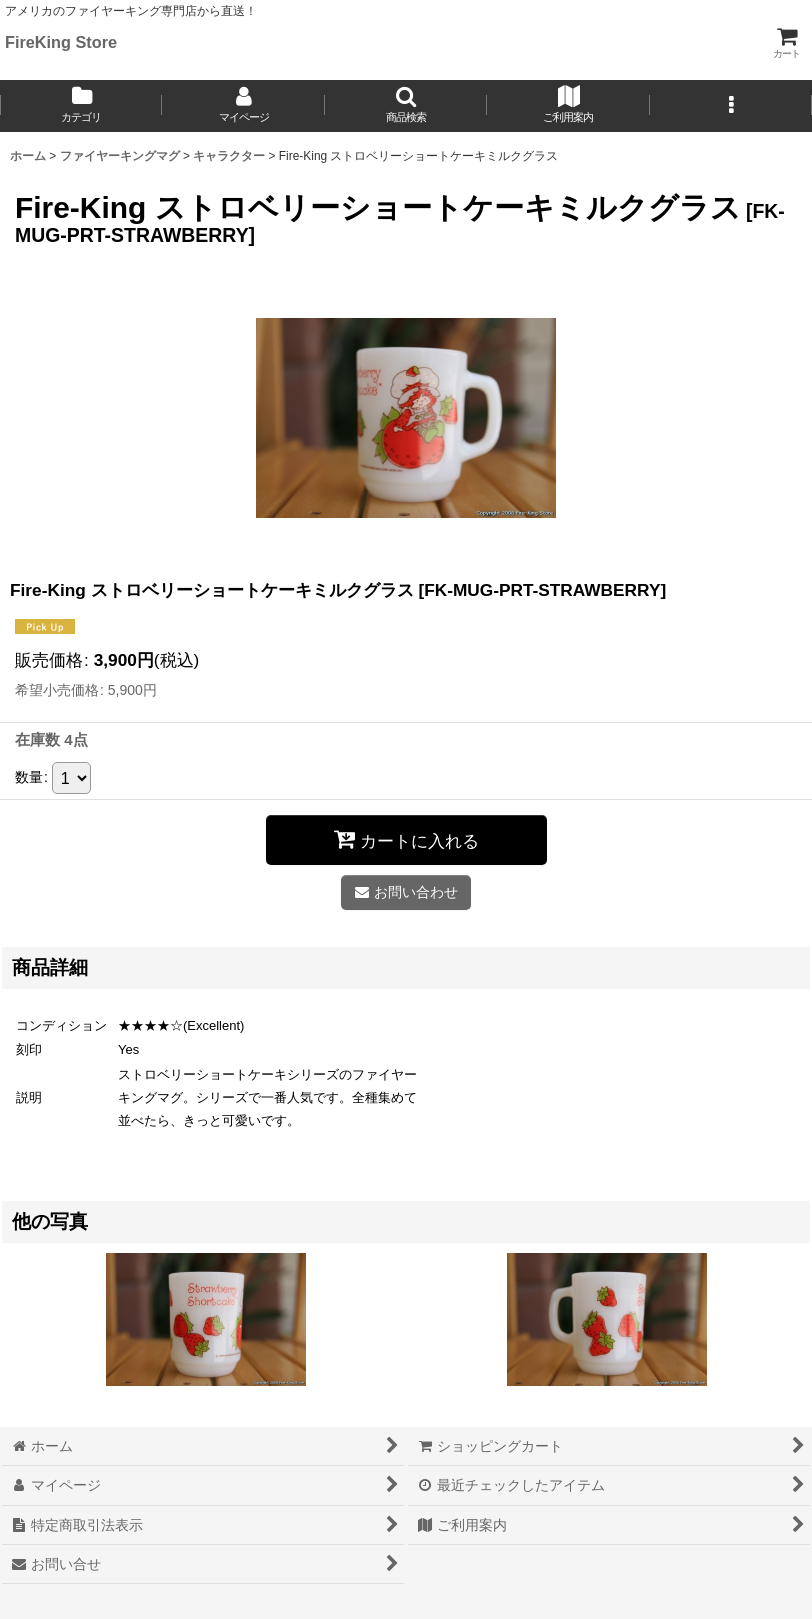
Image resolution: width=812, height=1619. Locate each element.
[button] (406, 106)
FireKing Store (61, 42)
